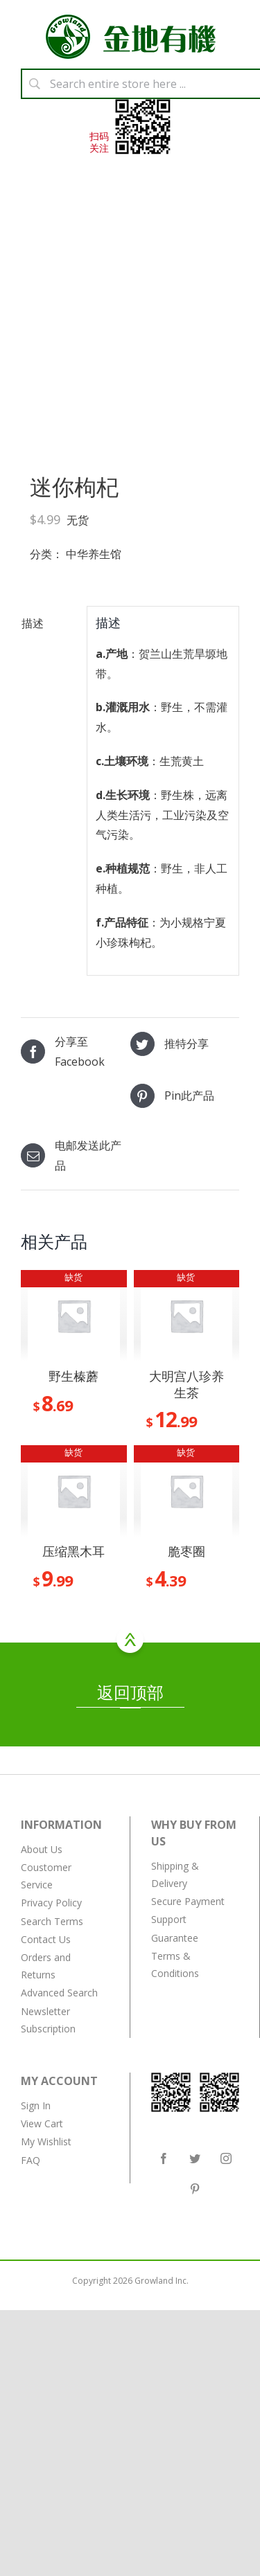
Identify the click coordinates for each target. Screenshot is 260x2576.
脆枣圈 (186, 1551)
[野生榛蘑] (74, 1316)
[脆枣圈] (187, 1491)
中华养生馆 (93, 554)
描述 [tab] (32, 623)
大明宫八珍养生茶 (186, 1384)
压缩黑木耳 (73, 1551)
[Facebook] (163, 2158)
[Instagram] (226, 2158)
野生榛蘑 (73, 1376)
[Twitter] (195, 2158)
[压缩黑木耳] (74, 1491)
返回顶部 (130, 1694)
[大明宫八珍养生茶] (187, 1316)
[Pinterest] (195, 2189)
